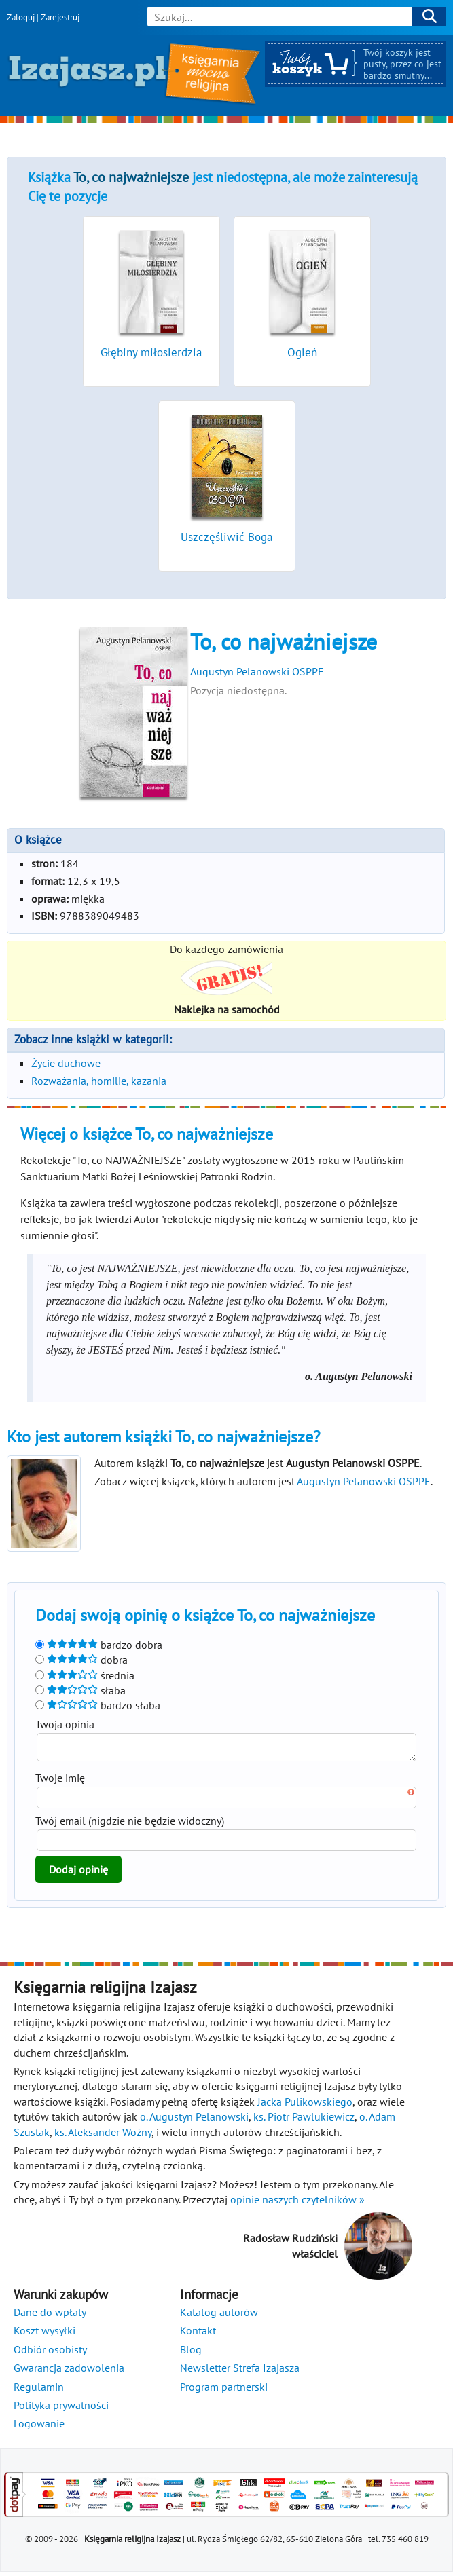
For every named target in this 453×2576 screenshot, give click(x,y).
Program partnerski (224, 2390)
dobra (81, 1659)
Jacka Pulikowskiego (304, 2105)
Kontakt (198, 2334)
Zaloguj (21, 17)
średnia (84, 1675)
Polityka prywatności (61, 2409)
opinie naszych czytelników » (297, 2203)
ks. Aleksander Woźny (102, 2136)
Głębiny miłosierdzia (151, 352)
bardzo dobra (98, 1644)
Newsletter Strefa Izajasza (240, 2371)
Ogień (302, 352)
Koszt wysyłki (44, 2334)
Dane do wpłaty (50, 2316)
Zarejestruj (60, 17)
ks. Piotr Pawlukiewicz (304, 2120)
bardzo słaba (97, 1705)
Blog (191, 2353)
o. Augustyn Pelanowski (194, 2120)
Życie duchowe (66, 1063)
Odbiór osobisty (50, 2353)
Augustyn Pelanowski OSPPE (257, 671)
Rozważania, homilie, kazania (98, 1080)
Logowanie (39, 2427)
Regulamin (39, 2390)
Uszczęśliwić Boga (226, 536)
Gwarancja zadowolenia (69, 2371)
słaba (80, 1690)
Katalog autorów (219, 2316)
